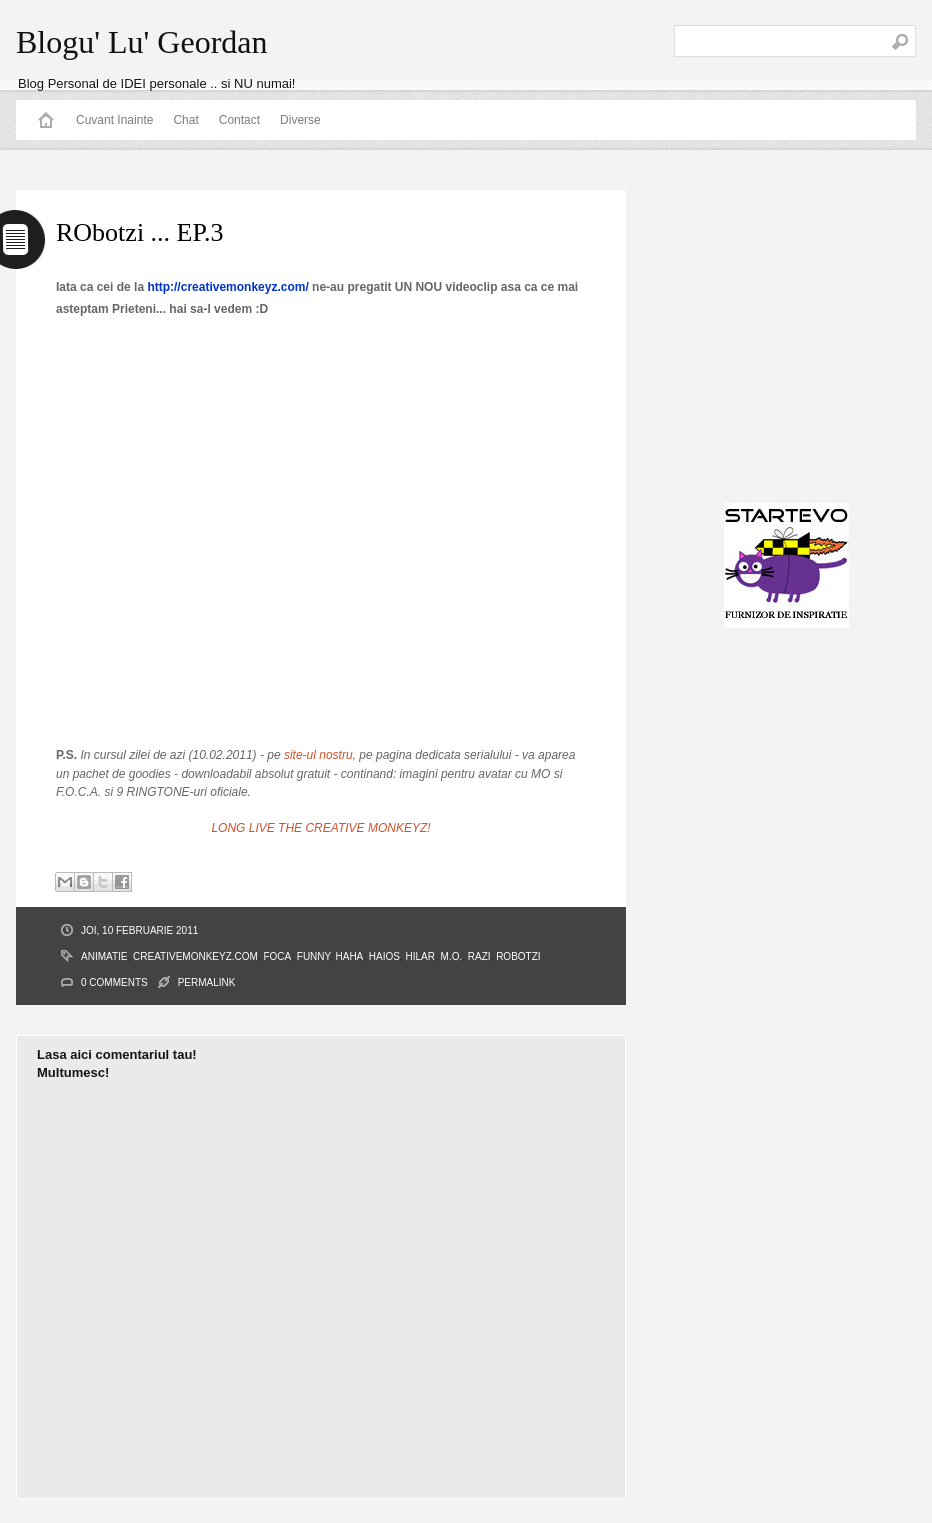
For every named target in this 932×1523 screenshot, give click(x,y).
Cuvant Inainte (114, 120)
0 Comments (114, 982)
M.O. (452, 956)
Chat (185, 120)
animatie (104, 956)
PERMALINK (207, 982)
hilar (420, 956)
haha (350, 956)
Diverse (300, 120)
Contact (239, 120)
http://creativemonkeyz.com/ (227, 287)
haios (384, 956)
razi (479, 956)
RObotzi (518, 956)
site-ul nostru (318, 755)
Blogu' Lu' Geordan (141, 42)
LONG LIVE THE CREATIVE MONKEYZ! (320, 828)
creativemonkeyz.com (195, 956)
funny (313, 956)
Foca (277, 956)
